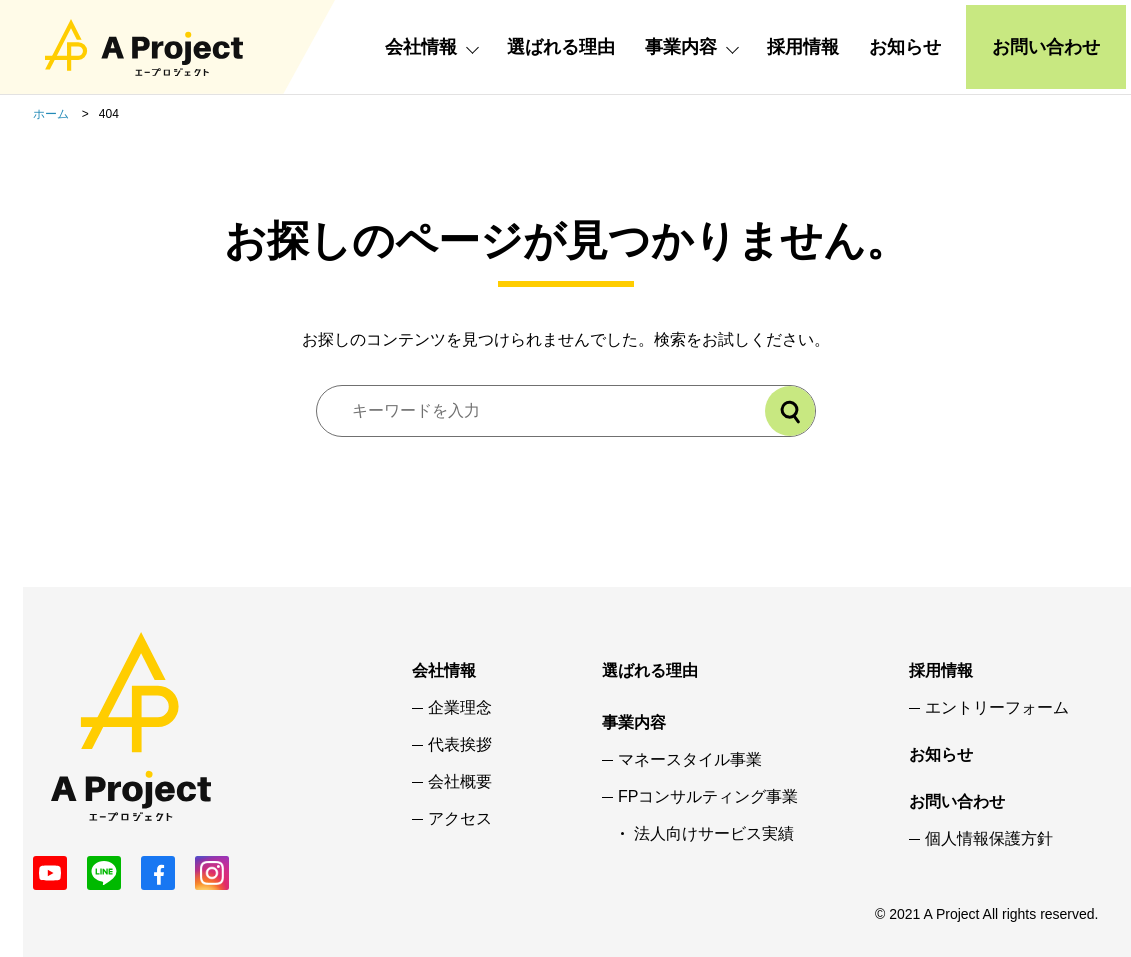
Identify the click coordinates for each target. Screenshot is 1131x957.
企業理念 (460, 708)
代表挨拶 (460, 745)
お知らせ (905, 47)
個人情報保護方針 (989, 839)
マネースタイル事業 (690, 760)
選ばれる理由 (561, 47)
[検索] (790, 411)
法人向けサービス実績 (714, 834)
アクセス (460, 819)
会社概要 (460, 782)
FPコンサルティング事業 (708, 797)
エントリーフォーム (997, 708)
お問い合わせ (1046, 47)
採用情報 (803, 47)
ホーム (51, 114)
